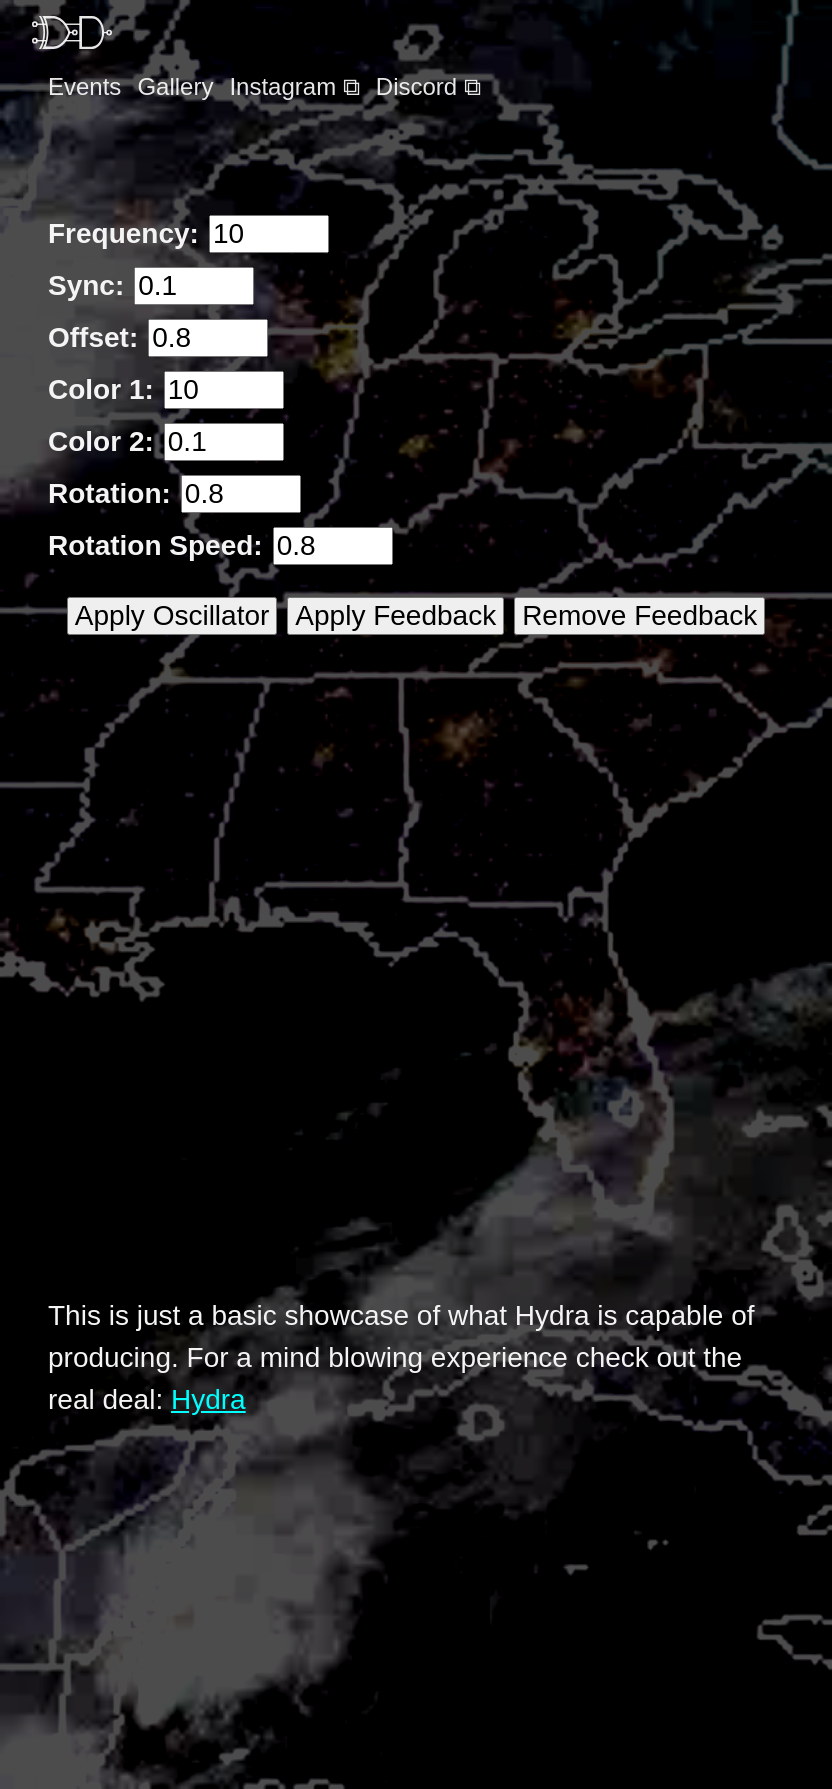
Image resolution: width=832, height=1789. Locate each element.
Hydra (208, 1399)
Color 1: (101, 389)
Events (84, 86)
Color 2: (101, 441)
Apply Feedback (395, 615)
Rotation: (109, 493)
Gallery (175, 86)
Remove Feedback (639, 615)
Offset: (93, 337)
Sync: (86, 285)
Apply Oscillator (172, 615)
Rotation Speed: (155, 545)
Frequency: (123, 233)
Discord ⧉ (428, 86)
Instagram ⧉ (294, 86)
